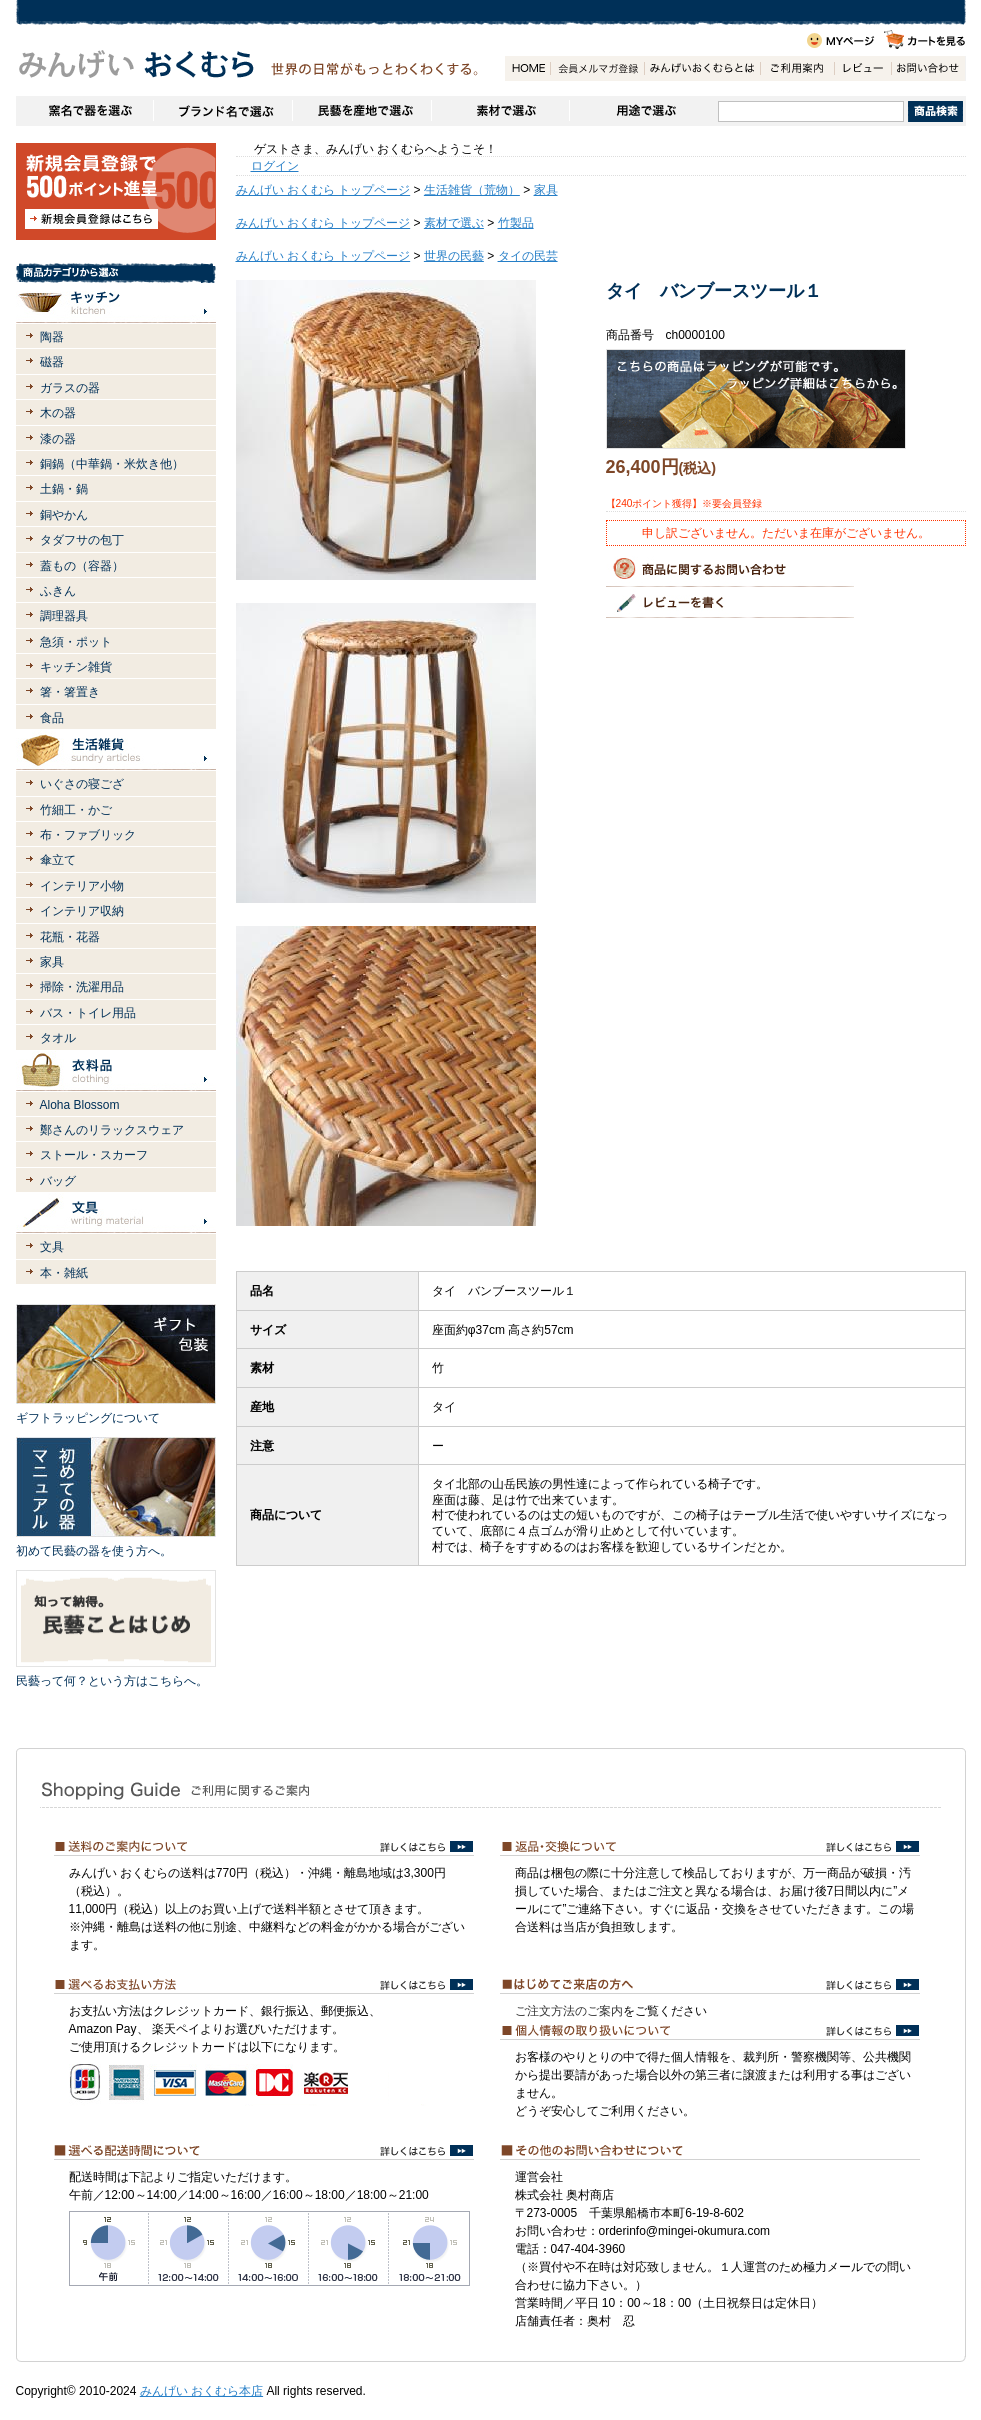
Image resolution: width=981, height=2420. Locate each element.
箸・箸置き (70, 692)
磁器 (52, 362)
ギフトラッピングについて (88, 1418)
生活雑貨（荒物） (472, 190)
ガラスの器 (70, 388)
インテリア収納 (82, 911)
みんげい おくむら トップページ (323, 190)
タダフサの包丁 (82, 540)
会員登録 (597, 68)
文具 (52, 1247)
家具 (52, 962)
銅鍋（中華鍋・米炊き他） (112, 464)
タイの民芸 (528, 256)
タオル (58, 1038)
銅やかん (64, 515)
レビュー (862, 68)
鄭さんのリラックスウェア (112, 1130)
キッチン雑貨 (76, 667)
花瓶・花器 (70, 937)
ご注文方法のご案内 (569, 2011)
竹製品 (516, 223)
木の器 (58, 413)
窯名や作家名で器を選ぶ (84, 111)
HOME (527, 68)
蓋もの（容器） (82, 566)
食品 (52, 718)
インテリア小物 (82, 886)
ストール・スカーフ (94, 1155)
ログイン (275, 166)
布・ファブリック (88, 835)
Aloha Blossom (80, 1105)
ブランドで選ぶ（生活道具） (222, 111)
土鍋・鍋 (64, 489)
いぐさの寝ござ (82, 784)
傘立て (58, 860)
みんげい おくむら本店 (201, 2391)
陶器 (52, 337)
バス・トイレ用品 (88, 1013)
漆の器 (58, 439)
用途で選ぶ (643, 111)
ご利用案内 (797, 68)
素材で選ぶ (500, 111)
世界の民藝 (454, 256)
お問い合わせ (928, 68)
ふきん (58, 591)
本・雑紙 (64, 1273)
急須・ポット (76, 642)
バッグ (58, 1181)
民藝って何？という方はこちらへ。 (112, 1681)
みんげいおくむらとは (702, 68)
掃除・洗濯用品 (82, 987)
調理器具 (64, 616)
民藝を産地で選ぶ (361, 111)
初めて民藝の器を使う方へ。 (94, 1551)
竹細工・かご (76, 810)
